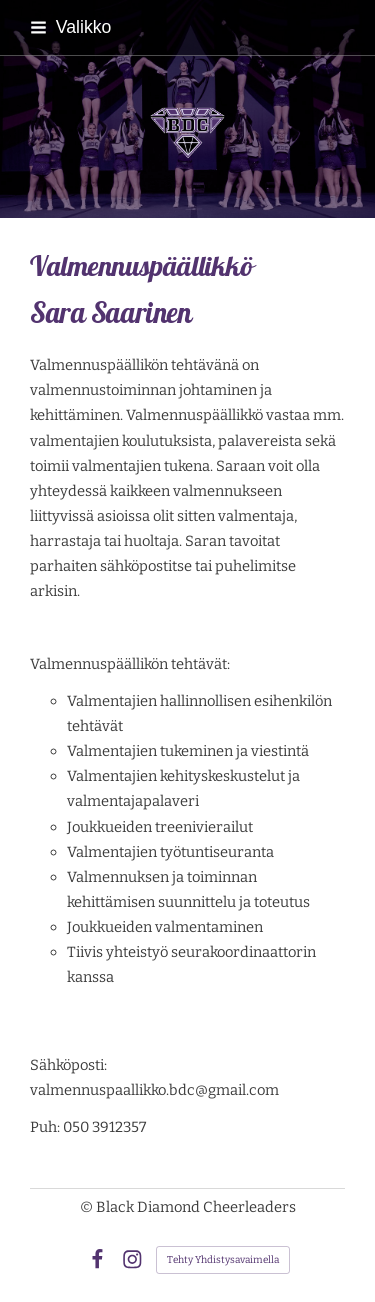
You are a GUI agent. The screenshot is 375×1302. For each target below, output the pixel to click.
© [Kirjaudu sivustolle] (88, 1207)
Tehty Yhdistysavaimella (223, 1260)
